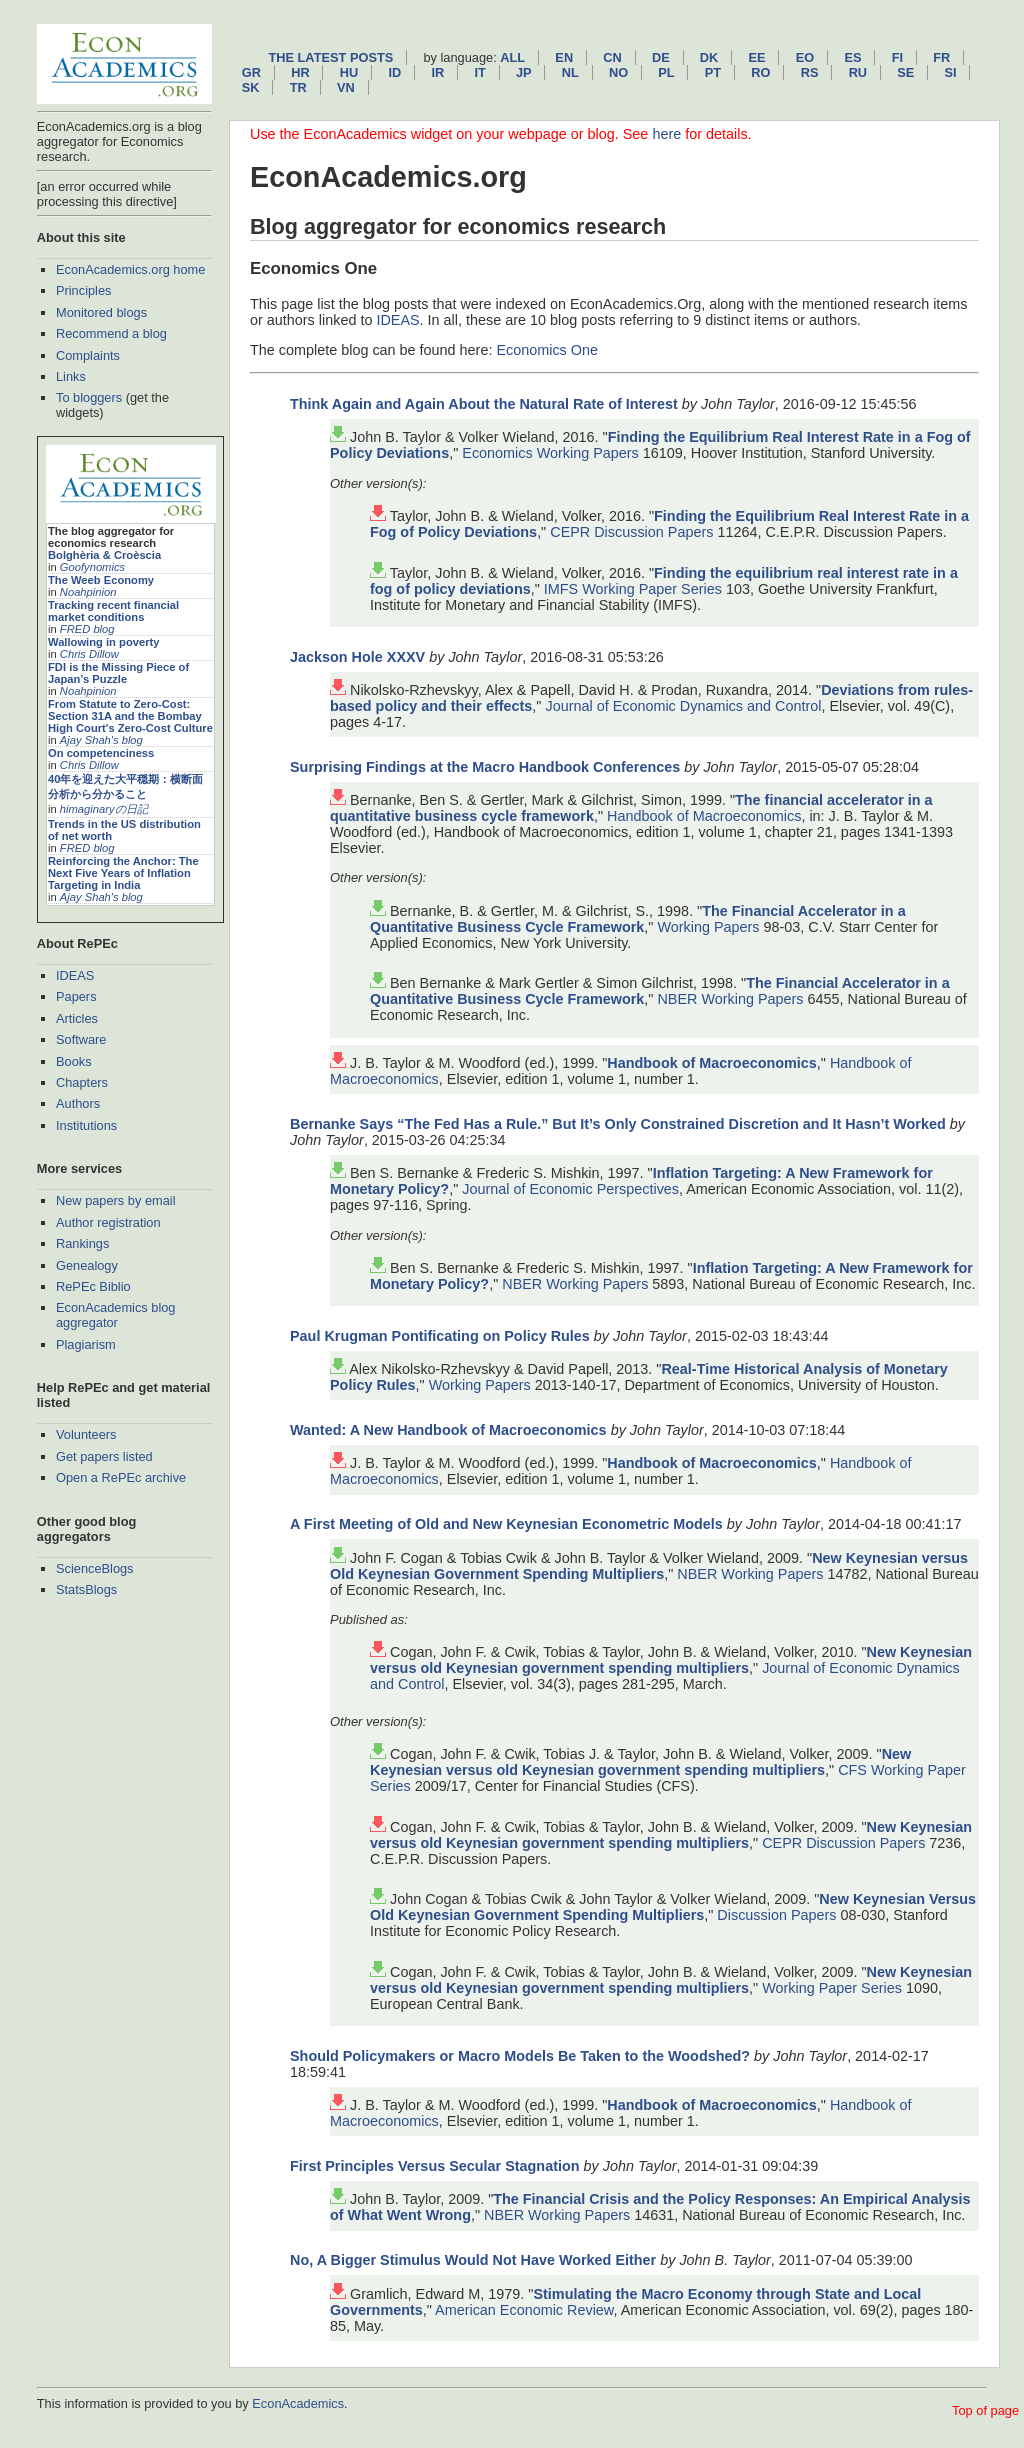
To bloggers (89, 397)
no (618, 72)
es (852, 57)
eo (805, 57)
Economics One (547, 350)
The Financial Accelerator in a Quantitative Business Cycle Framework (638, 919)
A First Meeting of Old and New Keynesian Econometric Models (506, 1524)
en (564, 57)
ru (858, 72)
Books (74, 1061)
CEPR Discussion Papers (631, 532)
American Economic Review (524, 2310)
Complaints (88, 355)
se (905, 72)
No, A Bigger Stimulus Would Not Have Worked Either (473, 2260)
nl (570, 72)
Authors (78, 1103)
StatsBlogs (86, 1589)
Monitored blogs (101, 312)
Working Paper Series (832, 1988)
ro (760, 72)
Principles (83, 290)
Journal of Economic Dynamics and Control (683, 706)
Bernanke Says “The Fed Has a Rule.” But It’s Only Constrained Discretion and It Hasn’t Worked (618, 1124)
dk (709, 57)
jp (524, 72)
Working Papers (708, 927)
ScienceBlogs (95, 1568)
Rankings (82, 1243)
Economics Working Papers (550, 453)
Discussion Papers (776, 1915)
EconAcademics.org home (130, 269)
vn (346, 87)
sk (251, 87)
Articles (77, 1018)
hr (300, 72)
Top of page (985, 2410)
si (951, 72)
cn (612, 57)
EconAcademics (298, 2403)
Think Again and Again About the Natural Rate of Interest (484, 404)
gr (251, 72)
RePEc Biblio (93, 1286)
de (661, 57)
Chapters (82, 1082)
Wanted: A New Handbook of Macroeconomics (448, 1430)
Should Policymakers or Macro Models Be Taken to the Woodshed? (520, 2056)
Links (71, 376)
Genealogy (87, 1265)
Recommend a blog (111, 333)
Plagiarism (86, 1344)
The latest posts (330, 57)
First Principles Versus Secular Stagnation (435, 2166)
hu (349, 72)
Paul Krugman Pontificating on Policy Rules (440, 1336)
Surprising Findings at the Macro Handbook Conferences (485, 767)
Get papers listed (104, 1456)
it (479, 72)
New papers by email (116, 1200)
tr (298, 87)
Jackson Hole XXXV (357, 657)
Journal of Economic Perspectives (570, 1189)
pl (666, 72)
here (666, 134)
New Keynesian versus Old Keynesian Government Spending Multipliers (649, 1566)
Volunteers (86, 1434)
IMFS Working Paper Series (633, 589)
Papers (76, 996)
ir (437, 72)
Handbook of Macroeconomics (704, 816)
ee (757, 57)
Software (81, 1039)
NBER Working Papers (730, 999)
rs (810, 72)
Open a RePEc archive (121, 1477)
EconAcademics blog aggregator (116, 1315)
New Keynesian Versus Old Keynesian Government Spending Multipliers (673, 1907)
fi (897, 57)
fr (941, 57)
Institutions (86, 1125)
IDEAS (75, 975)
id (394, 72)
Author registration (108, 1222)
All (512, 57)
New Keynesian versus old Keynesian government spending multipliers (671, 1660)
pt (713, 72)
